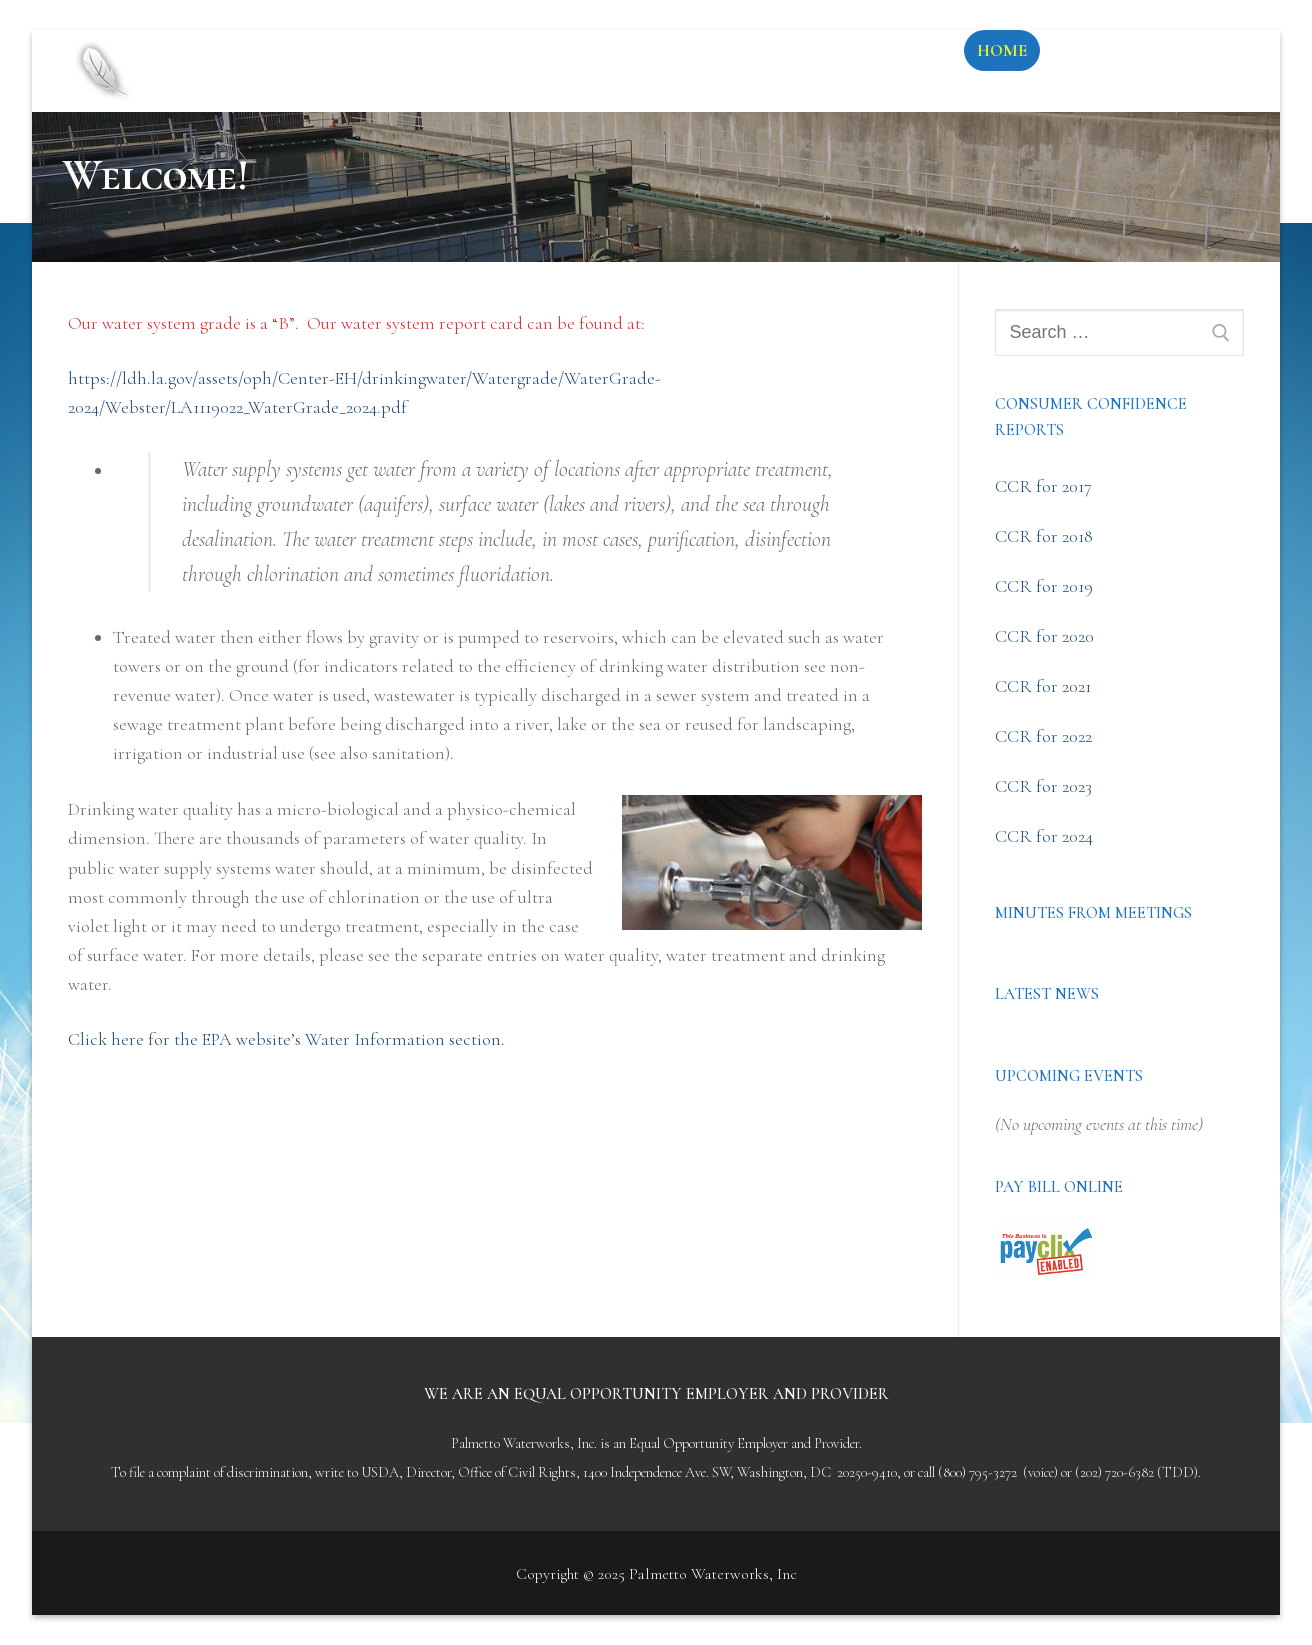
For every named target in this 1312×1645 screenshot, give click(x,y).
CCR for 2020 (1044, 636)
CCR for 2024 (1044, 836)
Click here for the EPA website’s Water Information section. (286, 1039)
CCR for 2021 (1043, 686)
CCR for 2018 (1044, 536)
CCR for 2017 (1043, 486)
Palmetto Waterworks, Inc (440, 54)
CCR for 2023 (1043, 786)
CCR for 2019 (1044, 586)
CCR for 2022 (1043, 736)
